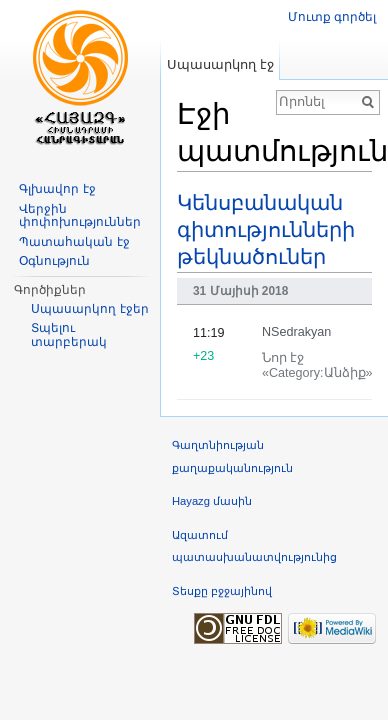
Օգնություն (54, 261)
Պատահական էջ (74, 242)
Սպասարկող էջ (220, 64)
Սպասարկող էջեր (89, 309)
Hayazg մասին (212, 501)
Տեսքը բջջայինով (222, 591)
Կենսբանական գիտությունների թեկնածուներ (266, 230)
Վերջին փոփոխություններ (80, 216)
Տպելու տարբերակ (69, 335)
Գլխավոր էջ (57, 189)
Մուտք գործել (332, 17)
